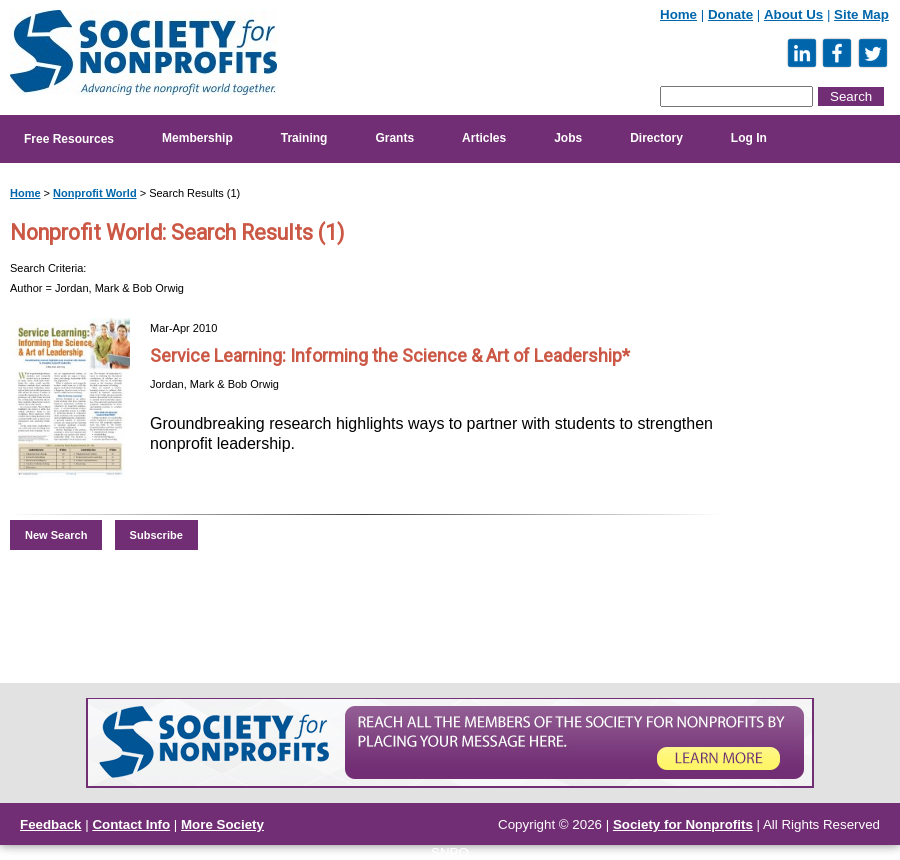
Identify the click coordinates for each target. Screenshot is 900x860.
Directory (656, 138)
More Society (222, 824)
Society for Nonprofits (683, 824)
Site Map (861, 14)
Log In (749, 138)
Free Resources (69, 139)
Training (304, 138)
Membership (197, 138)
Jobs (568, 138)
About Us (793, 14)
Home (678, 14)
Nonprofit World (95, 193)
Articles (484, 138)
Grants (394, 138)
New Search (56, 535)
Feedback (51, 824)
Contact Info (131, 824)
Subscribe (156, 535)
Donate (730, 14)
